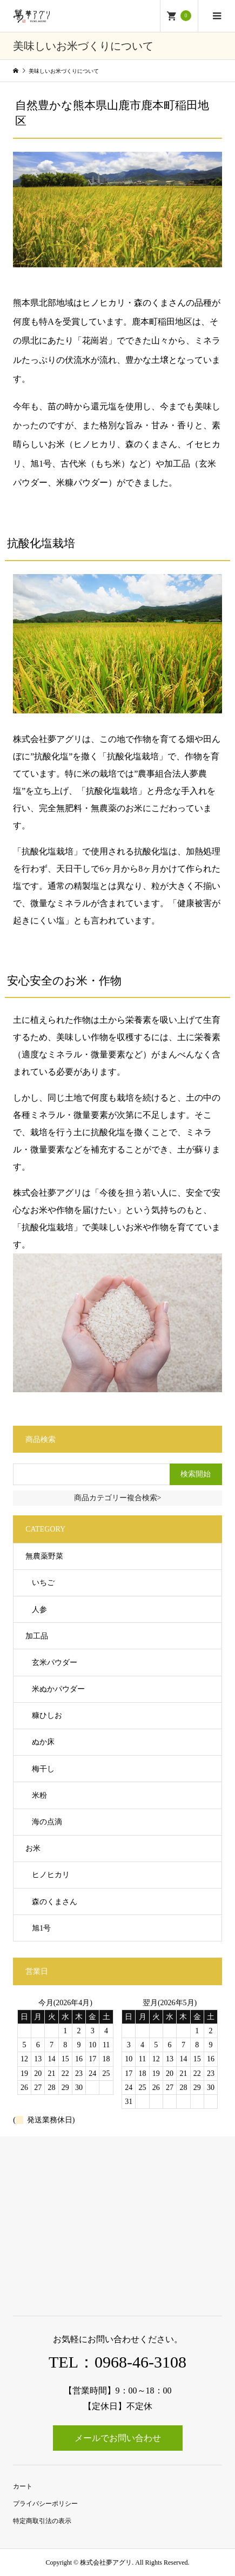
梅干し (43, 1769)
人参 (39, 1610)
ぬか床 (43, 1742)
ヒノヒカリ (51, 1875)
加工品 (36, 1636)
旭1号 (41, 1928)
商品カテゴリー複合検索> (118, 1498)
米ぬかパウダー (58, 1689)
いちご (43, 1583)
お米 (33, 1848)
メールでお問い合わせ (118, 2438)
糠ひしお (47, 1715)
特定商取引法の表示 (42, 2521)
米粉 (39, 1795)
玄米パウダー (54, 1662)
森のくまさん (54, 1902)
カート (22, 2486)
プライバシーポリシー (45, 2503)
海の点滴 (47, 1822)
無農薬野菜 (44, 1556)
